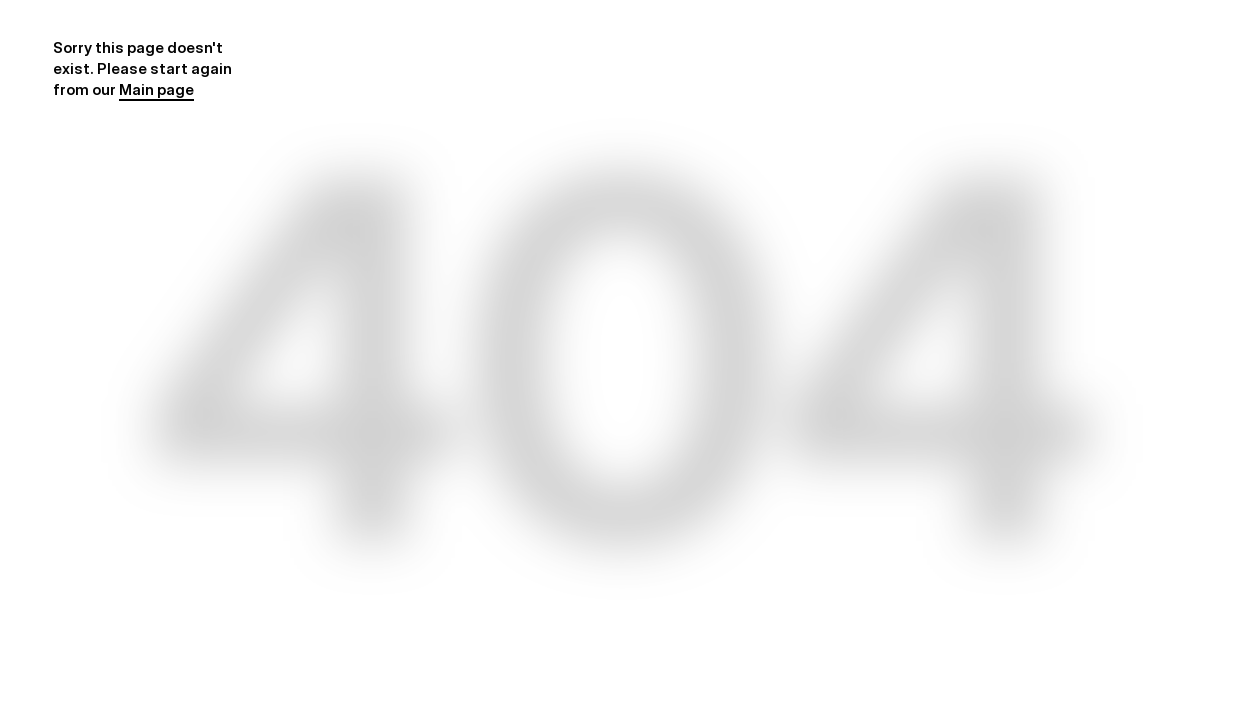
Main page (156, 89)
